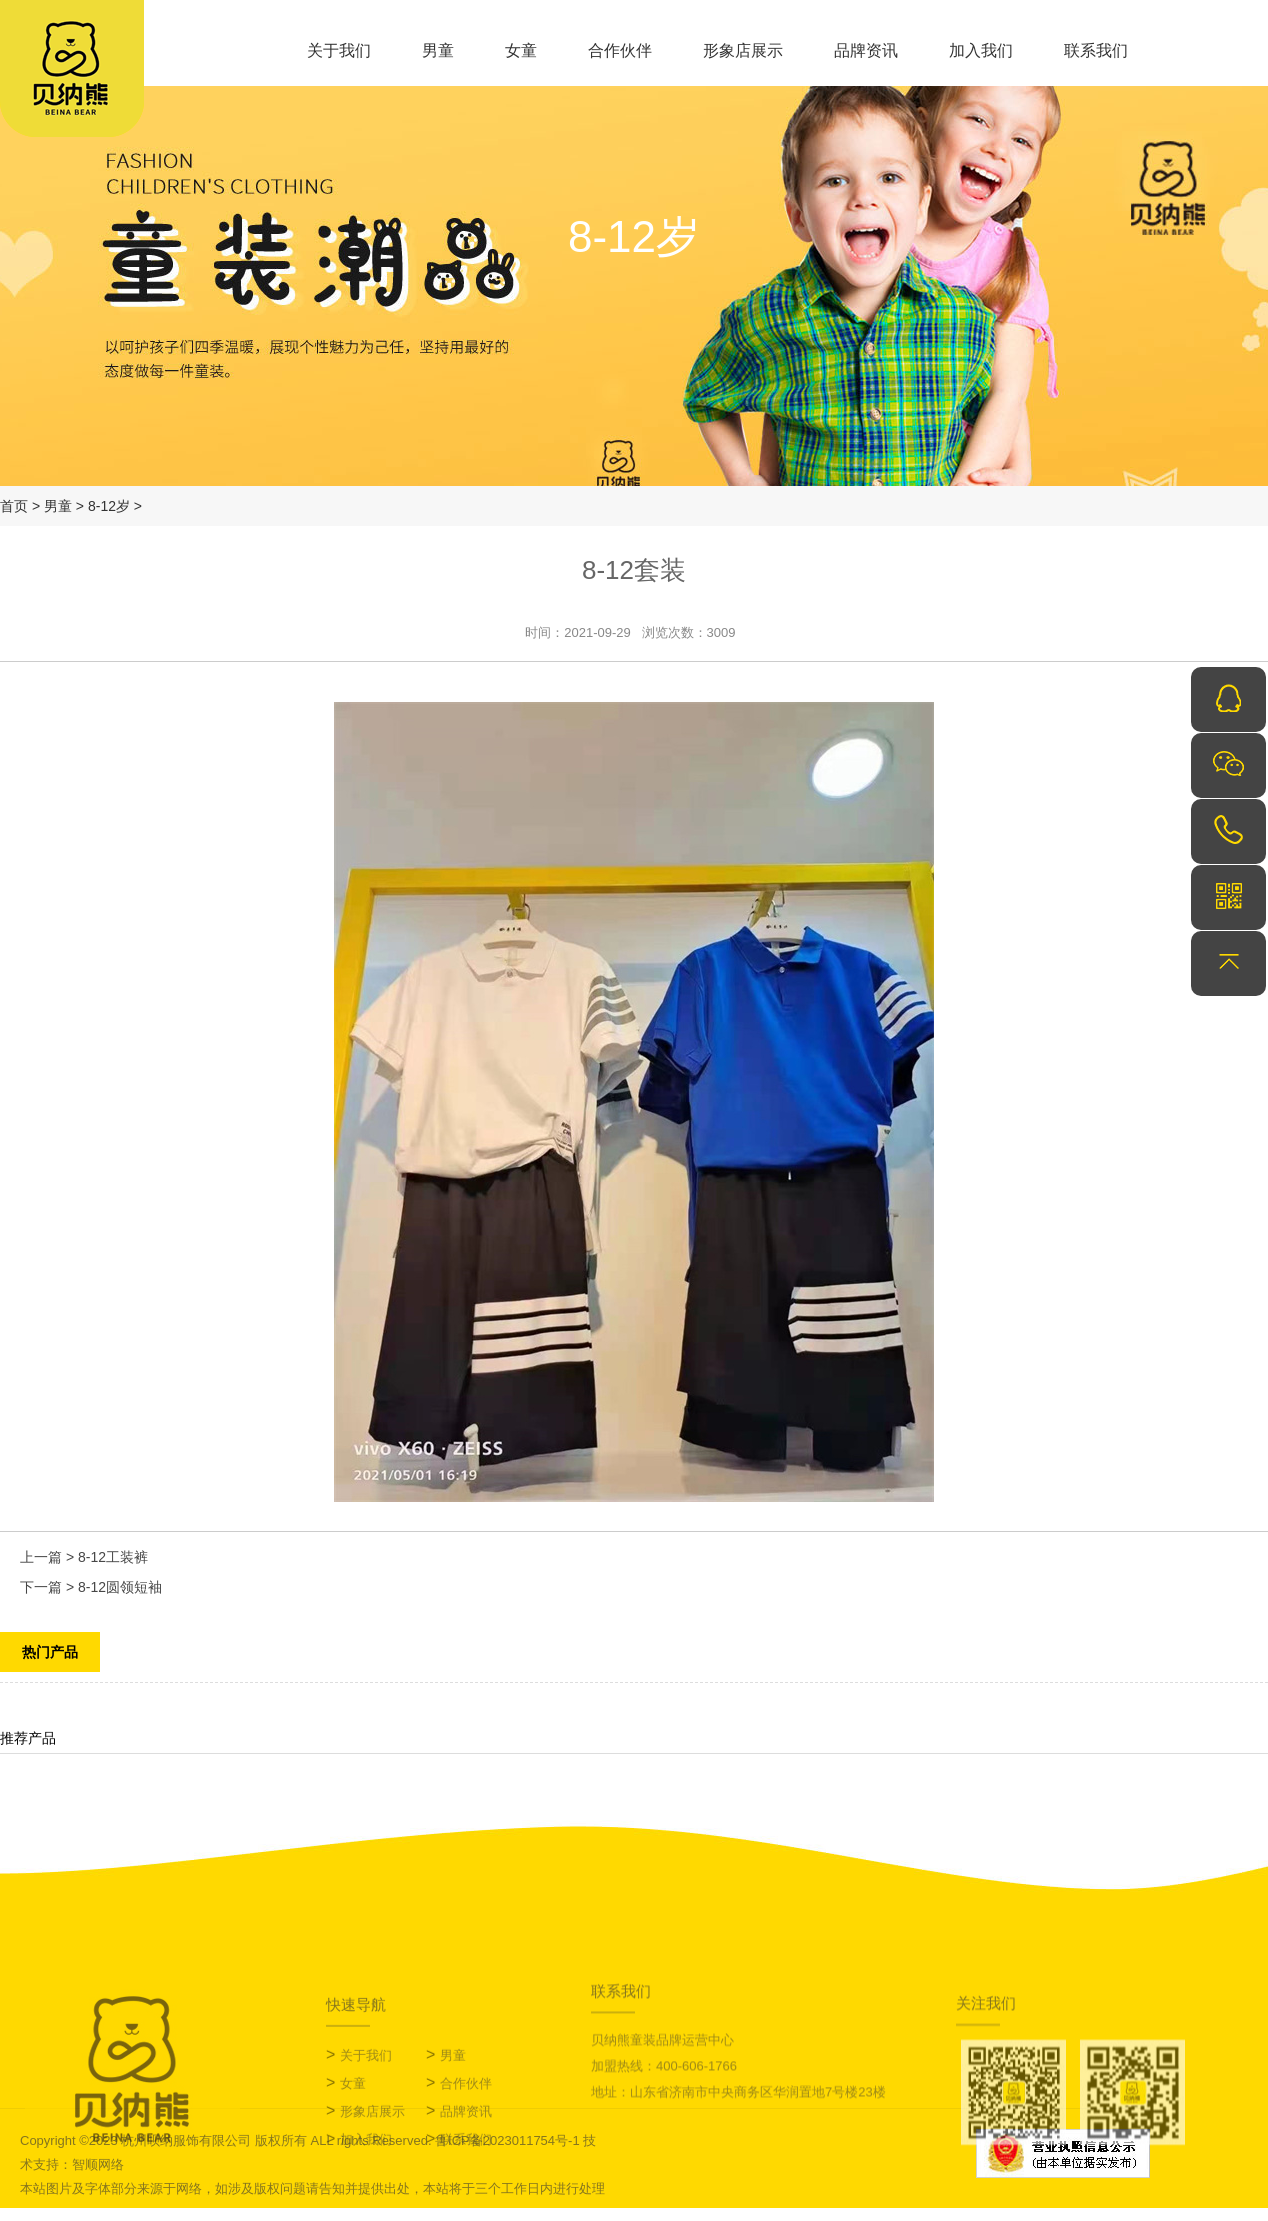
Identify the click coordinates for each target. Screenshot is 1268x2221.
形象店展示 (743, 50)
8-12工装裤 (113, 1557)
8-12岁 (109, 506)
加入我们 (981, 50)
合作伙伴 (620, 50)
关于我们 (339, 50)
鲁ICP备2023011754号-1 (507, 2140)
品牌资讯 (866, 50)
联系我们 (1096, 50)
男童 (438, 50)
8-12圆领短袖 (120, 1587)
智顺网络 (98, 2164)
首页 (14, 506)
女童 (521, 50)
